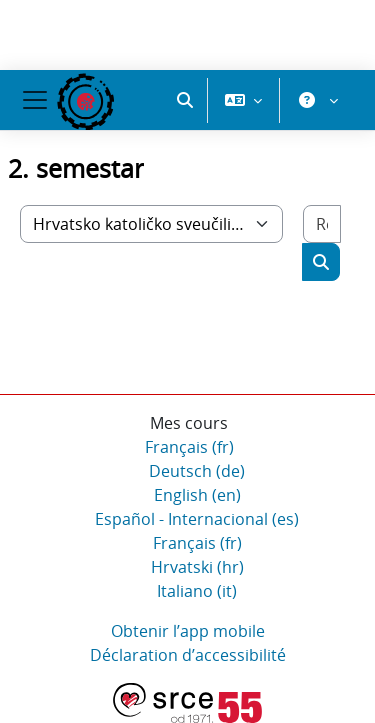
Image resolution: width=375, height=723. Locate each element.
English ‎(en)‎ (197, 495)
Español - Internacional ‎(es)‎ (197, 519)
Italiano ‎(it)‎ (197, 591)
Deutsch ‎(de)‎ (197, 471)
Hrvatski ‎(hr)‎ (197, 567)
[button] (185, 100)
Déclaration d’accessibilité (188, 655)
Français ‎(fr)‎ (189, 447)
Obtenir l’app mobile (188, 631)
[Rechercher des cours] (322, 224)
